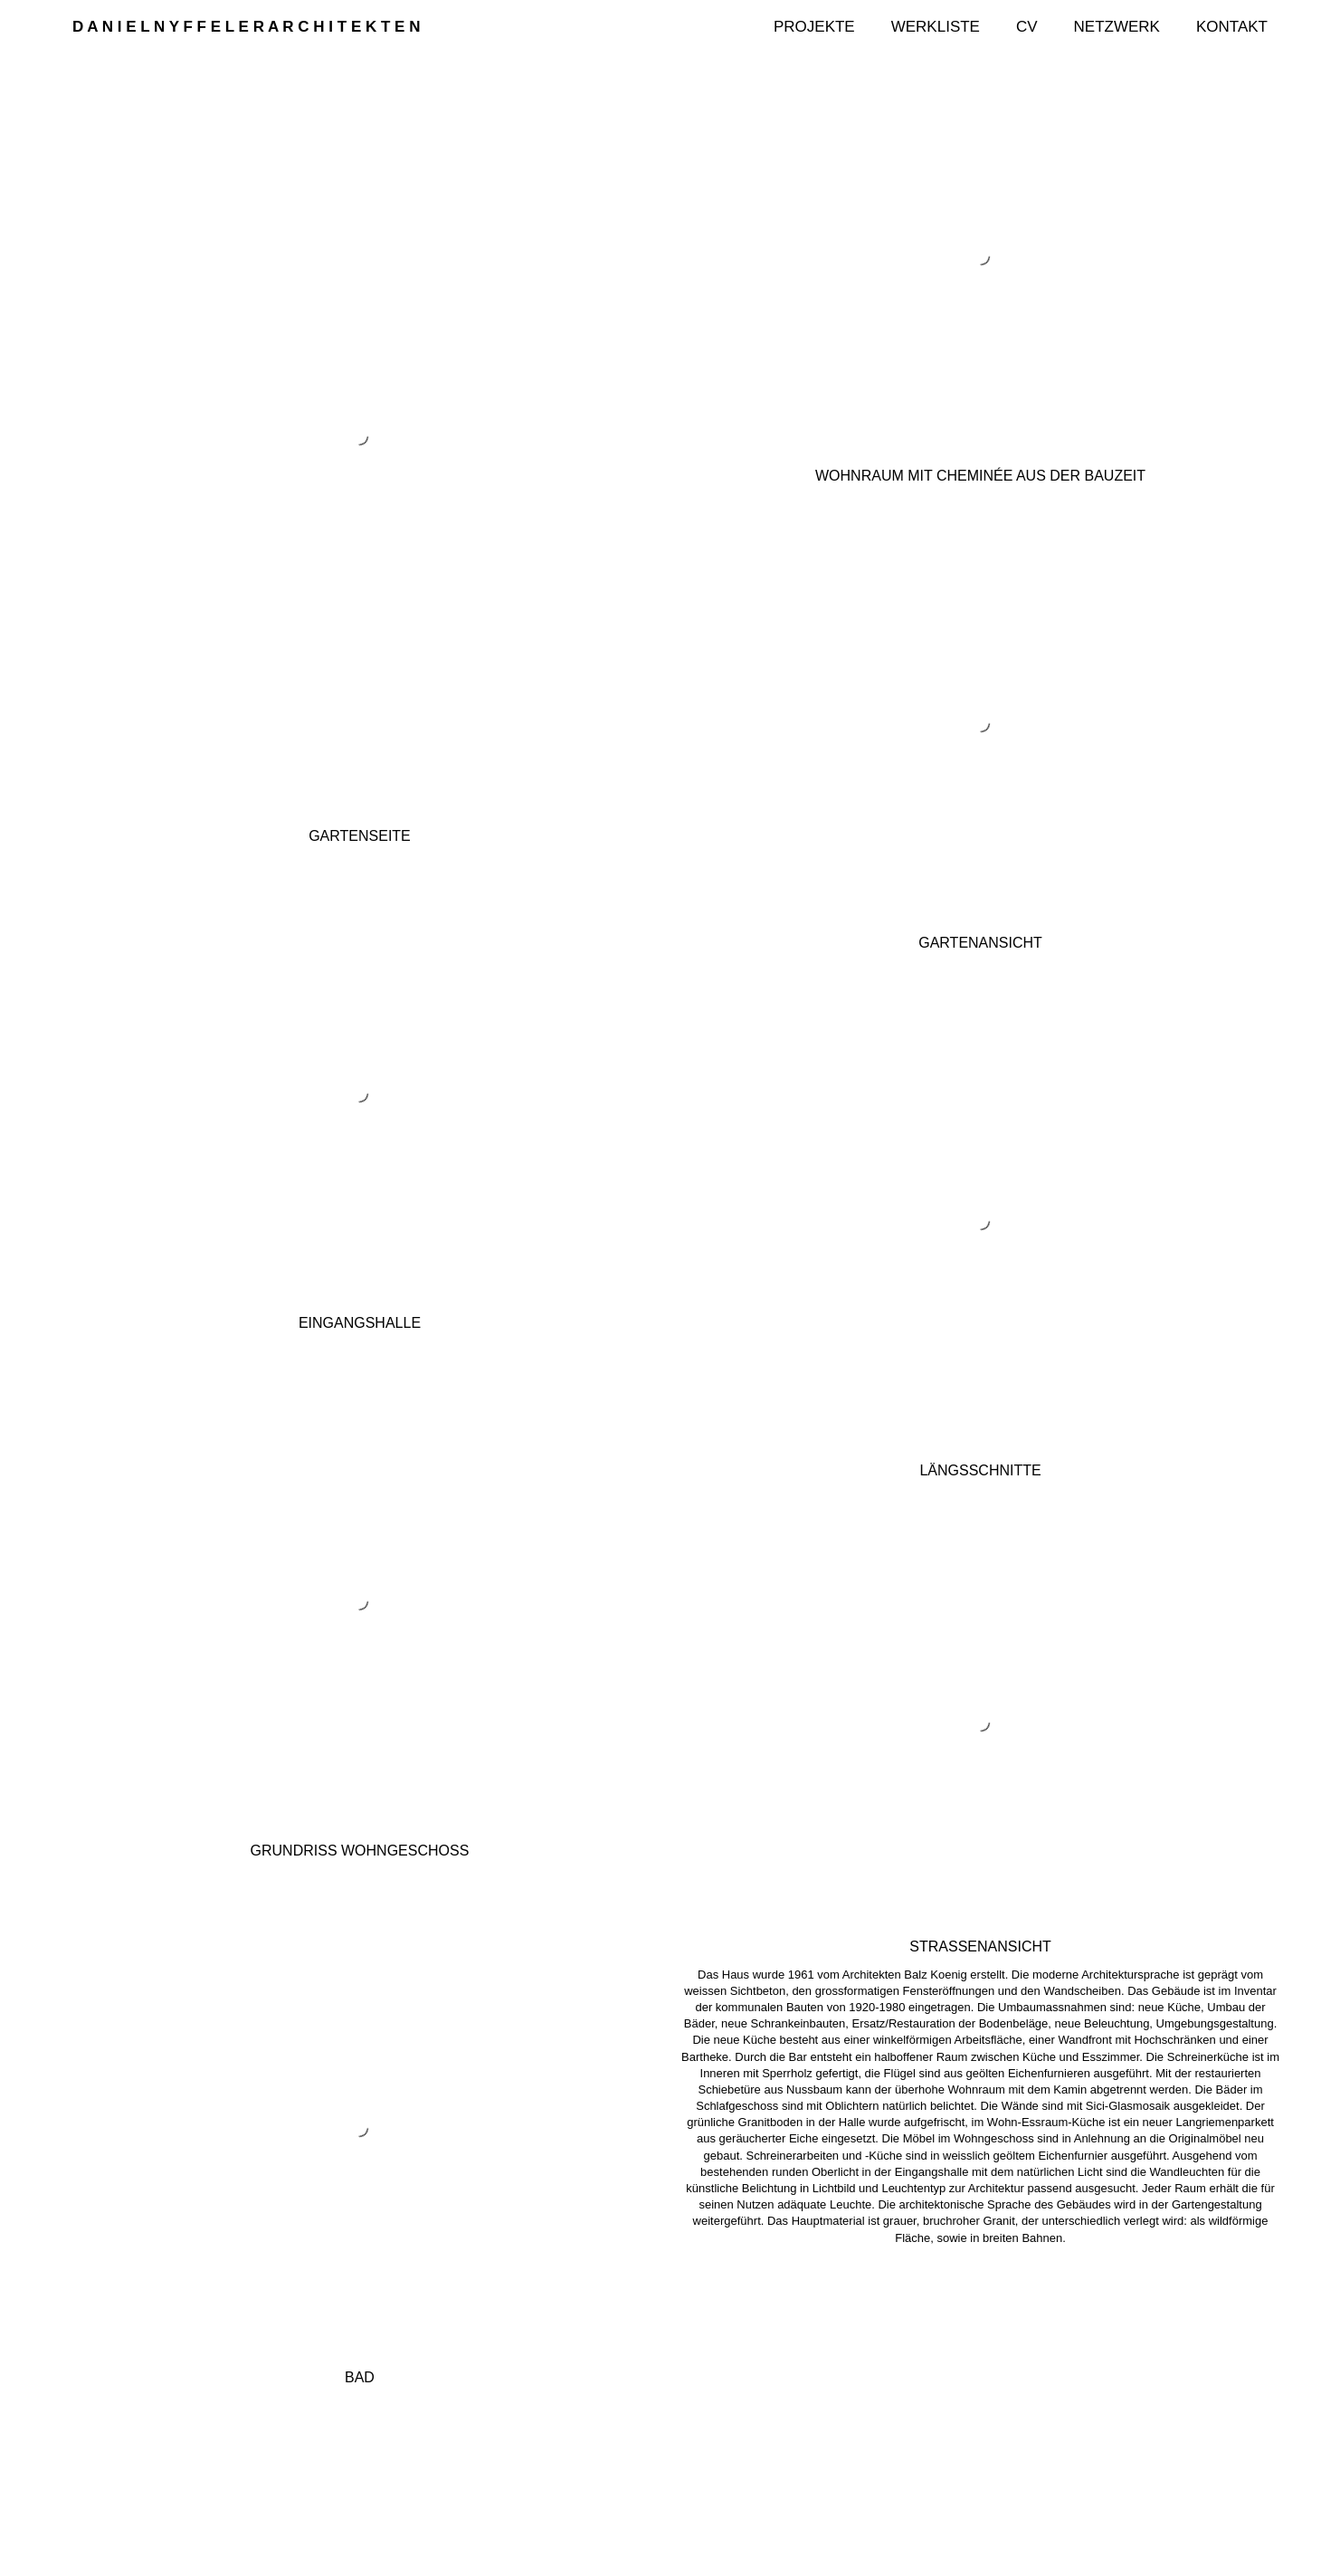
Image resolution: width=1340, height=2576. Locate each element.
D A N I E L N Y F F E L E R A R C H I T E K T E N (246, 26)
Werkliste (935, 26)
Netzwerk (1117, 26)
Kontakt (1232, 26)
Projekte (814, 26)
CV (1027, 26)
